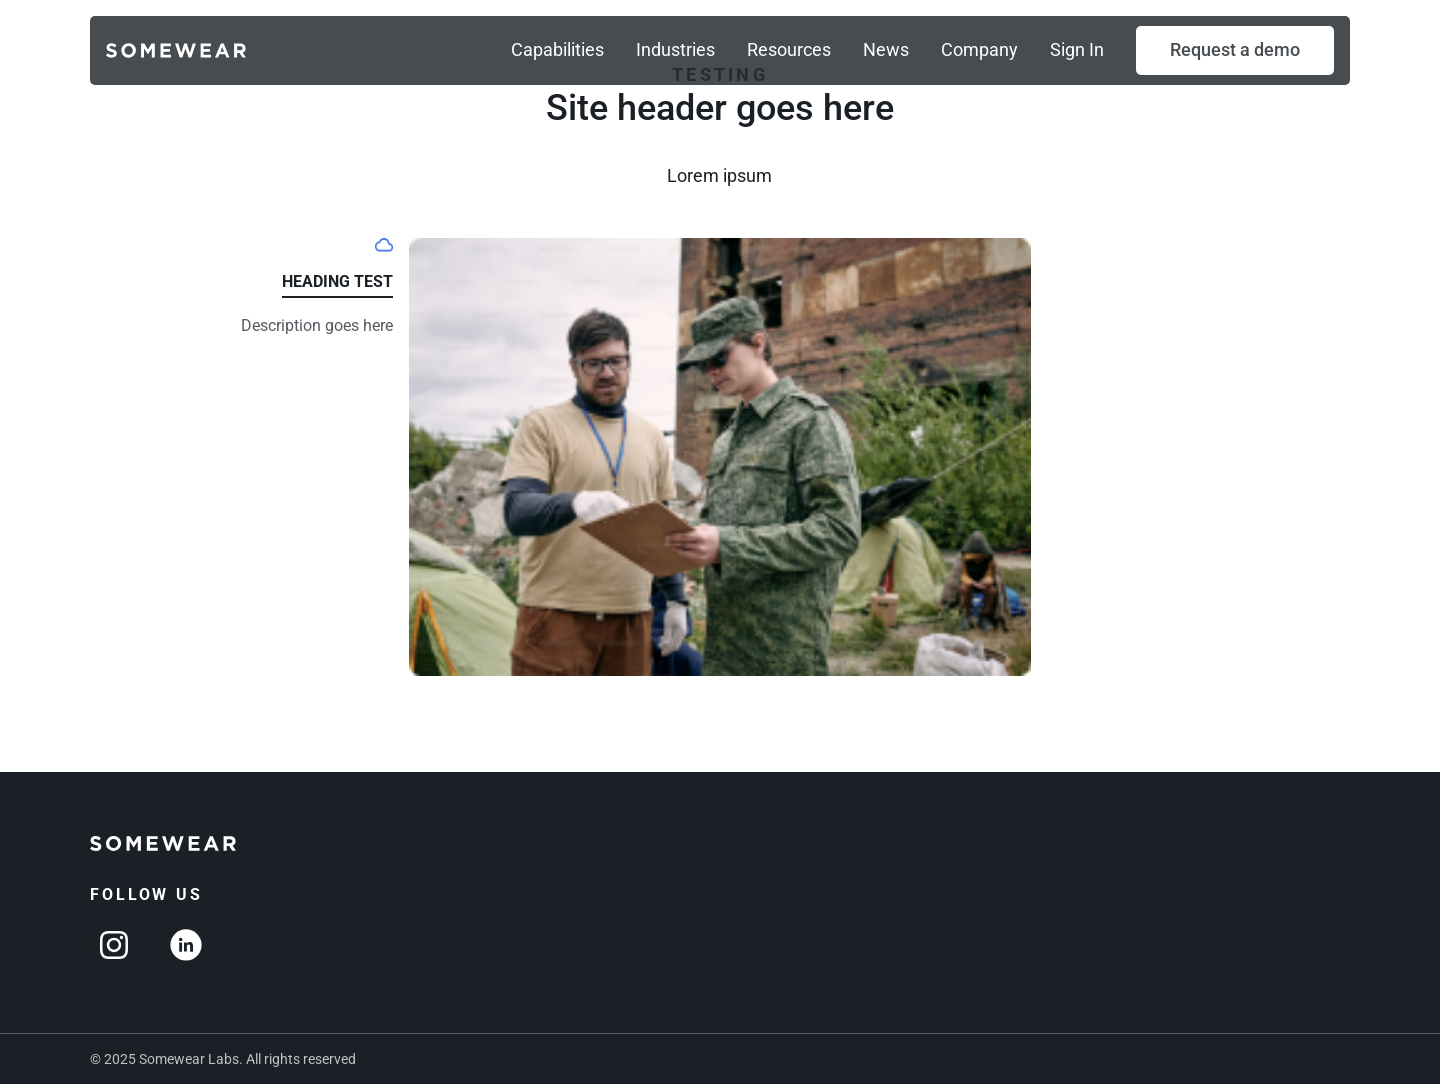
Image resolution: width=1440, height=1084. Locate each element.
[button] (1235, 50)
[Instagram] (114, 945)
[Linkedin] (186, 945)
